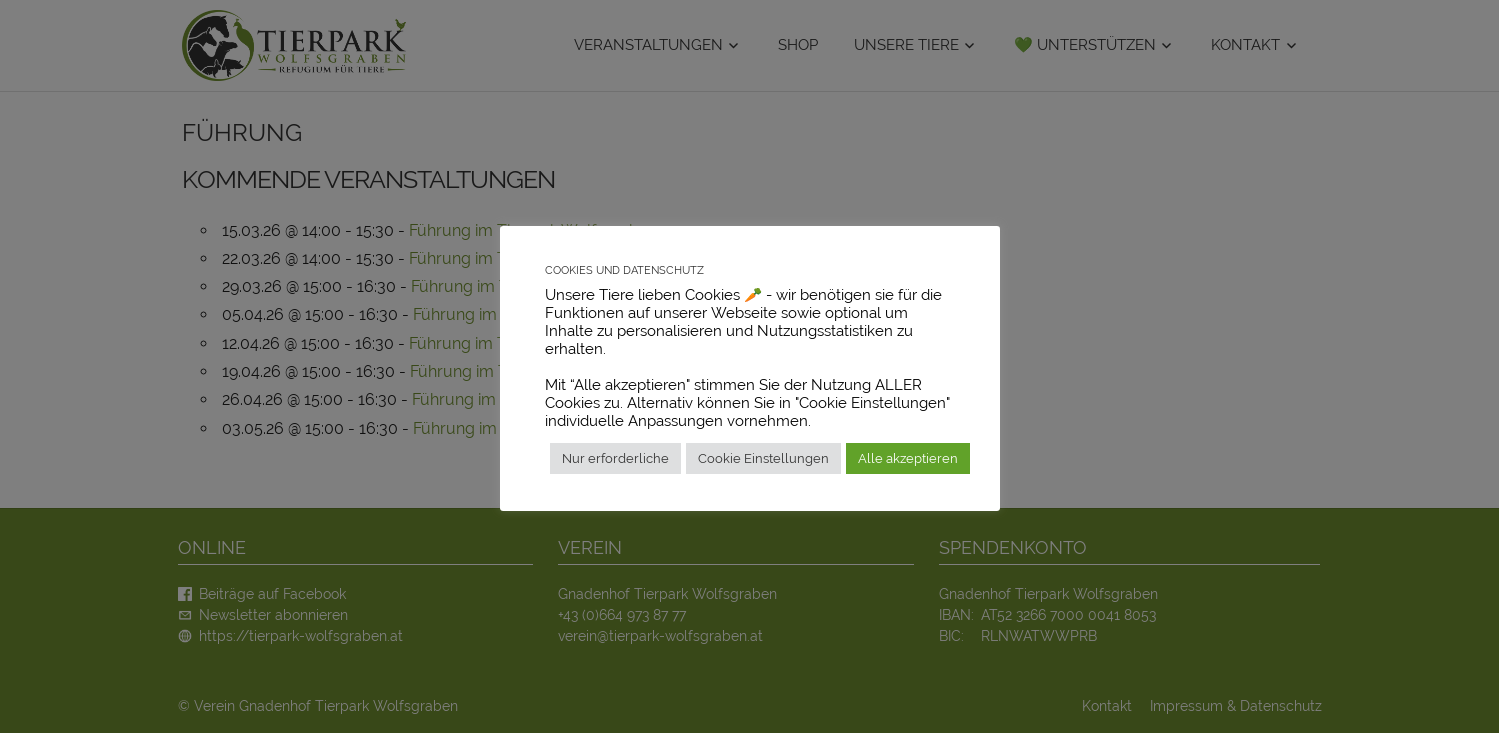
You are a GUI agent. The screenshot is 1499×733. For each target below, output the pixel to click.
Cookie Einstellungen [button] (763, 458)
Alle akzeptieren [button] (908, 458)
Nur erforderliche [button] (615, 458)
